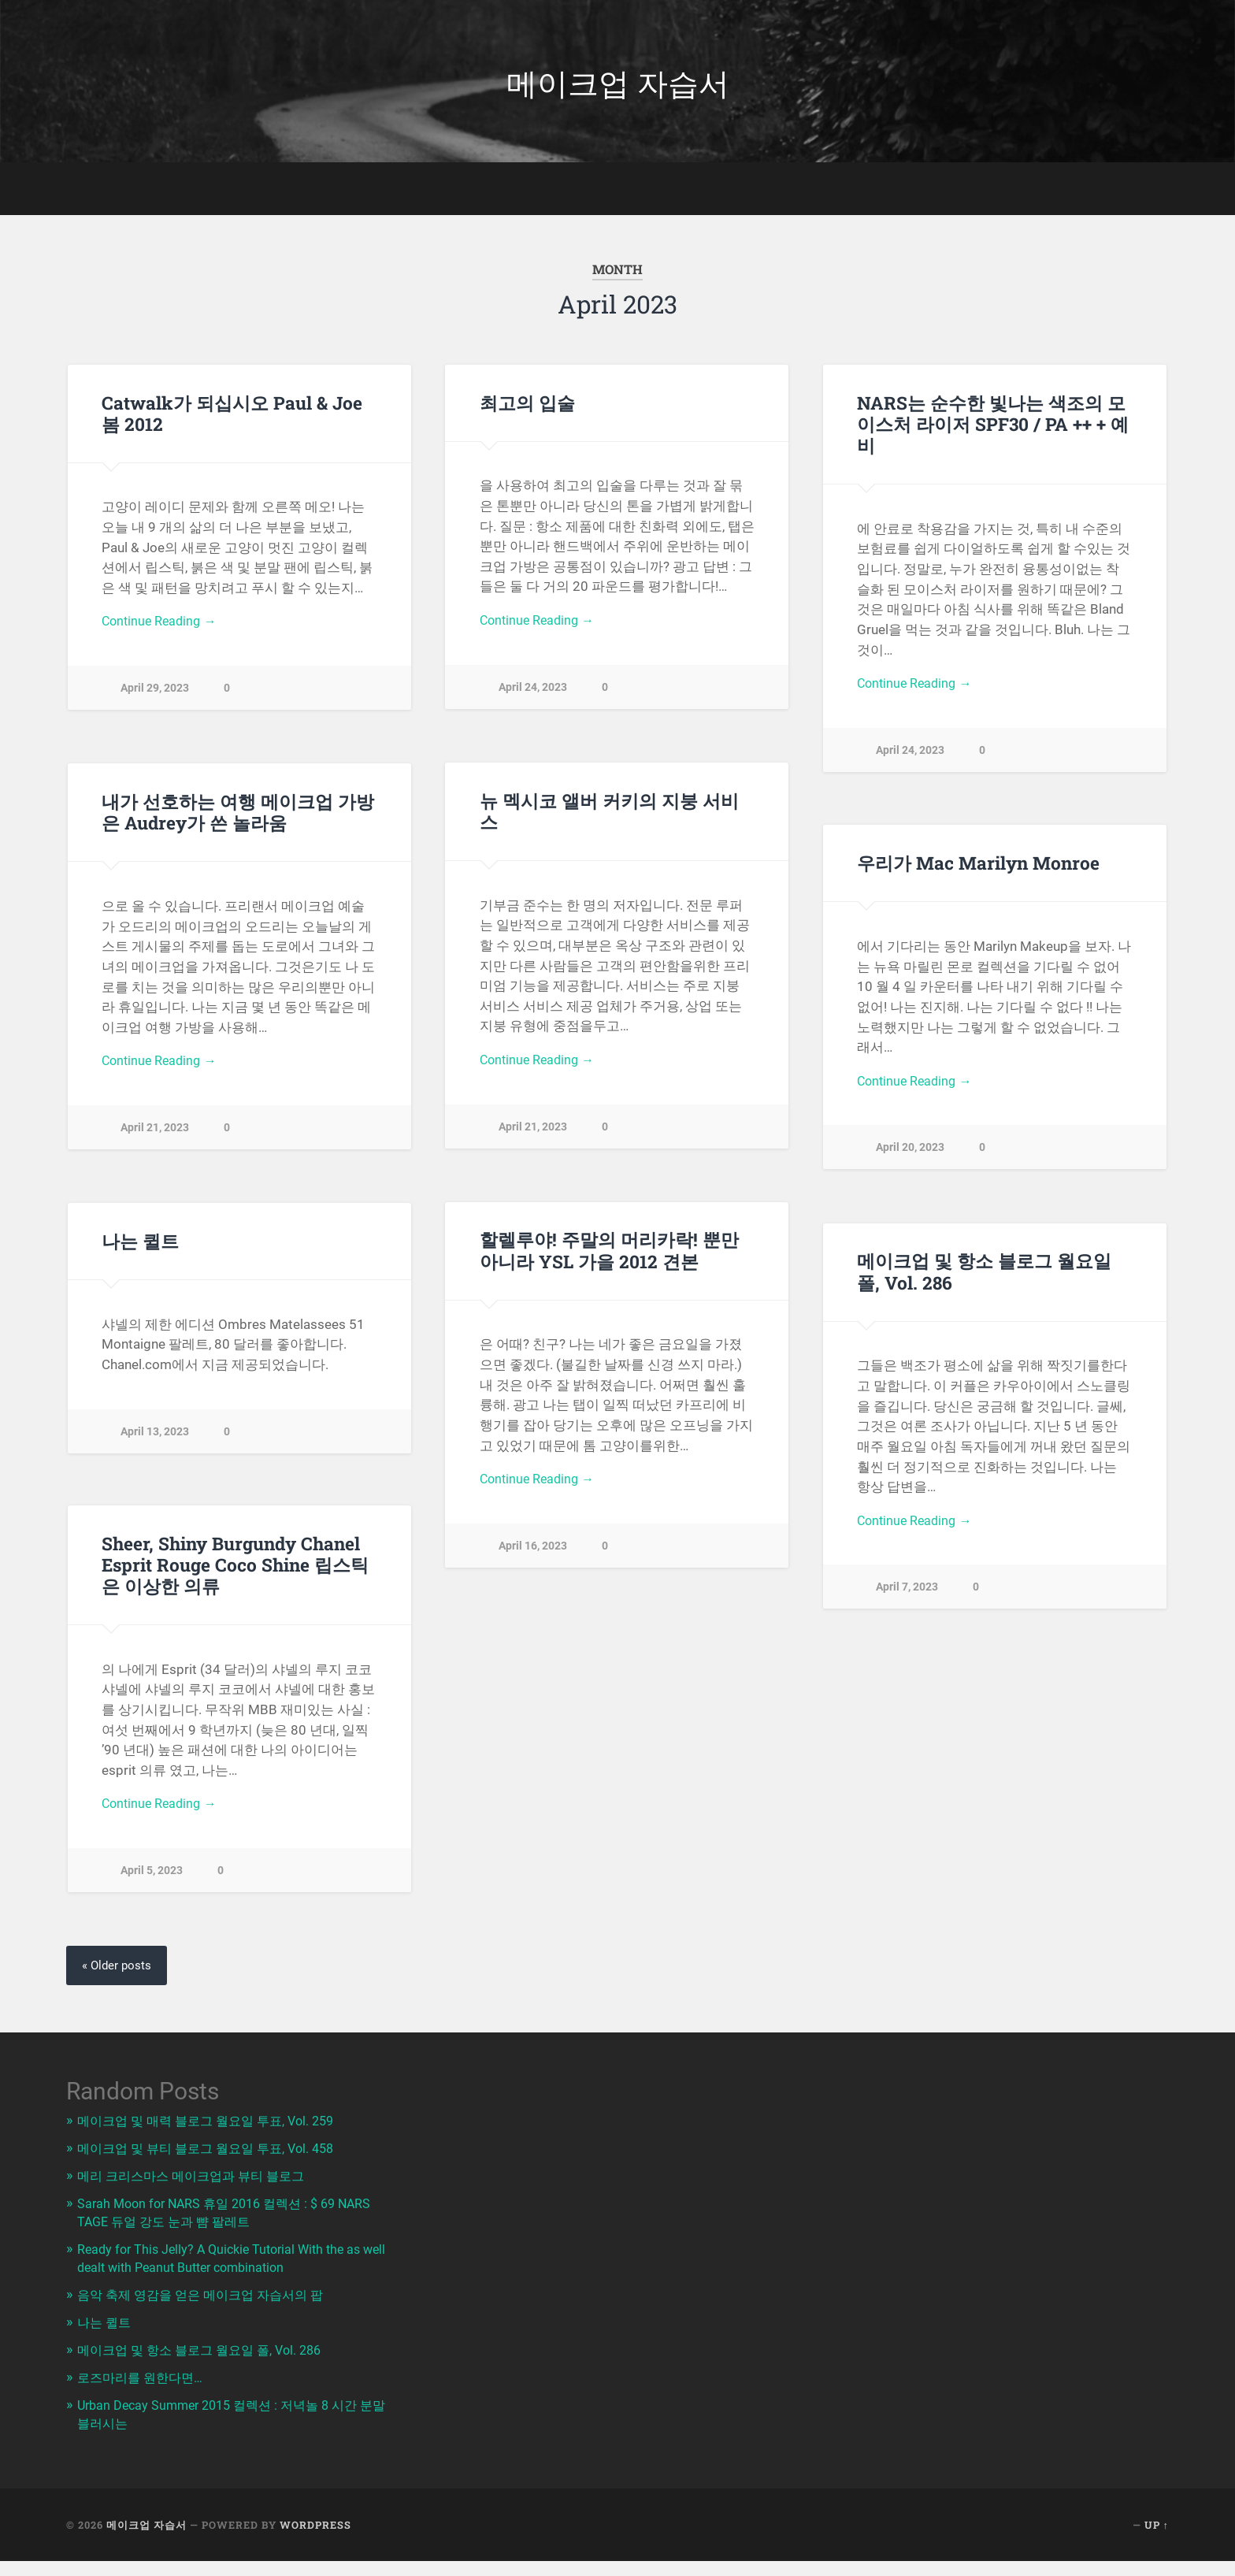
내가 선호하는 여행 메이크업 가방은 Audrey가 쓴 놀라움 (238, 816)
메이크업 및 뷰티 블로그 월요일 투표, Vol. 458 (213, 2153)
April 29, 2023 (155, 694)
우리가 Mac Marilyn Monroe (978, 867)
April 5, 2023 (152, 1877)
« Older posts (118, 1970)
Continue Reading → (162, 627)
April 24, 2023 (533, 693)
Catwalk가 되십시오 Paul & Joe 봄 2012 (232, 417)
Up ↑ (1156, 2522)
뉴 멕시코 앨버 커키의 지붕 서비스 (609, 815)
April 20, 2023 (910, 1154)
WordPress (315, 2522)
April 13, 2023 (155, 1436)
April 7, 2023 (907, 1594)
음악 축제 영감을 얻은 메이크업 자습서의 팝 (207, 2295)
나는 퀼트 (140, 1245)
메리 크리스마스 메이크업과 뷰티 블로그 (197, 2180)
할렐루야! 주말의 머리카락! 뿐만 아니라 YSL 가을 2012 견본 (609, 1255)
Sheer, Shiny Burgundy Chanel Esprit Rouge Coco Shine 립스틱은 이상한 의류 (235, 1569)
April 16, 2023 (533, 1552)
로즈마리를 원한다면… (143, 2377)
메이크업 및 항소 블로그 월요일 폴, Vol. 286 (984, 1276)
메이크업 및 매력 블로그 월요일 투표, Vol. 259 (213, 2126)
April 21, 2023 (533, 1133)
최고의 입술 (527, 407)
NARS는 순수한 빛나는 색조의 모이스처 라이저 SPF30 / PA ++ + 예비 (993, 428)
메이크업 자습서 (617, 83)
